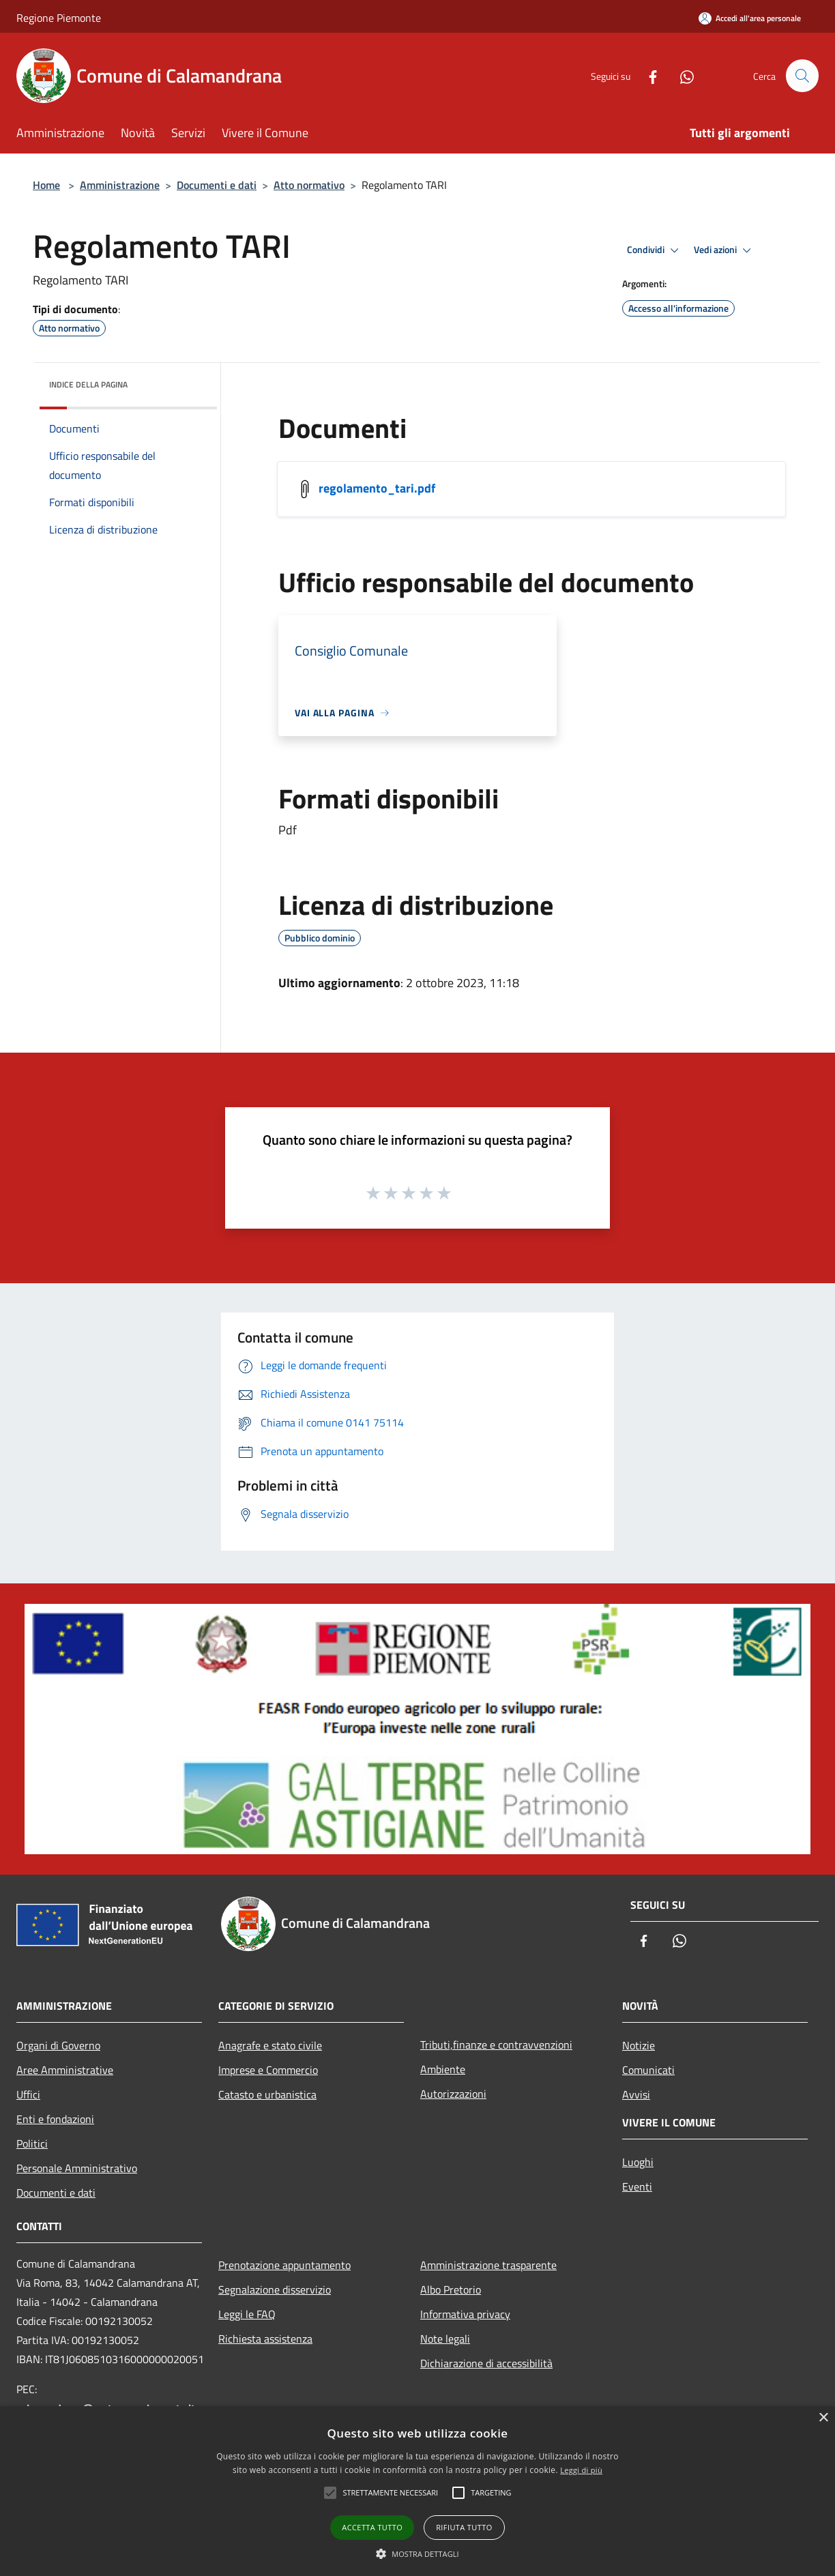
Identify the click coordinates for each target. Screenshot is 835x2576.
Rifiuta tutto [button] (464, 2527)
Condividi (655, 250)
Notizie (638, 2045)
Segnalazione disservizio (274, 2289)
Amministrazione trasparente (488, 2265)
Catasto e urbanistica (267, 2094)
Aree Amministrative (64, 2070)
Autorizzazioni (453, 2093)
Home (46, 185)
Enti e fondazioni (55, 2119)
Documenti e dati (217, 185)
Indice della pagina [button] (88, 384)
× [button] (823, 2418)
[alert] (417, 2491)
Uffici (28, 2094)
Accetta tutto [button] (372, 2527)
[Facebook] (646, 75)
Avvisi (636, 2094)
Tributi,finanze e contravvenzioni (496, 2044)
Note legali (445, 2338)
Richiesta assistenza (265, 2338)
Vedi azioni (724, 250)
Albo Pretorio (450, 2289)
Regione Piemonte (58, 18)
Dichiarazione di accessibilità (486, 2363)
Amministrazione (120, 185)
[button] (417, 2553)
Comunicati (648, 2070)
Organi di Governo (58, 2045)
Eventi (637, 2186)
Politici (32, 2143)
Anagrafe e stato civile (270, 2045)
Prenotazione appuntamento (284, 2265)
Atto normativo (309, 185)
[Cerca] (802, 75)
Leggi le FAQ (247, 2314)
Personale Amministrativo (76, 2168)
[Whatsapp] (680, 75)
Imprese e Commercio (268, 2070)
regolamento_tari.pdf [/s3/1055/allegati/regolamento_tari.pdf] (377, 488)
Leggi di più (581, 2470)
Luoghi (638, 2162)
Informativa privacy (465, 2314)
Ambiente (442, 2069)
